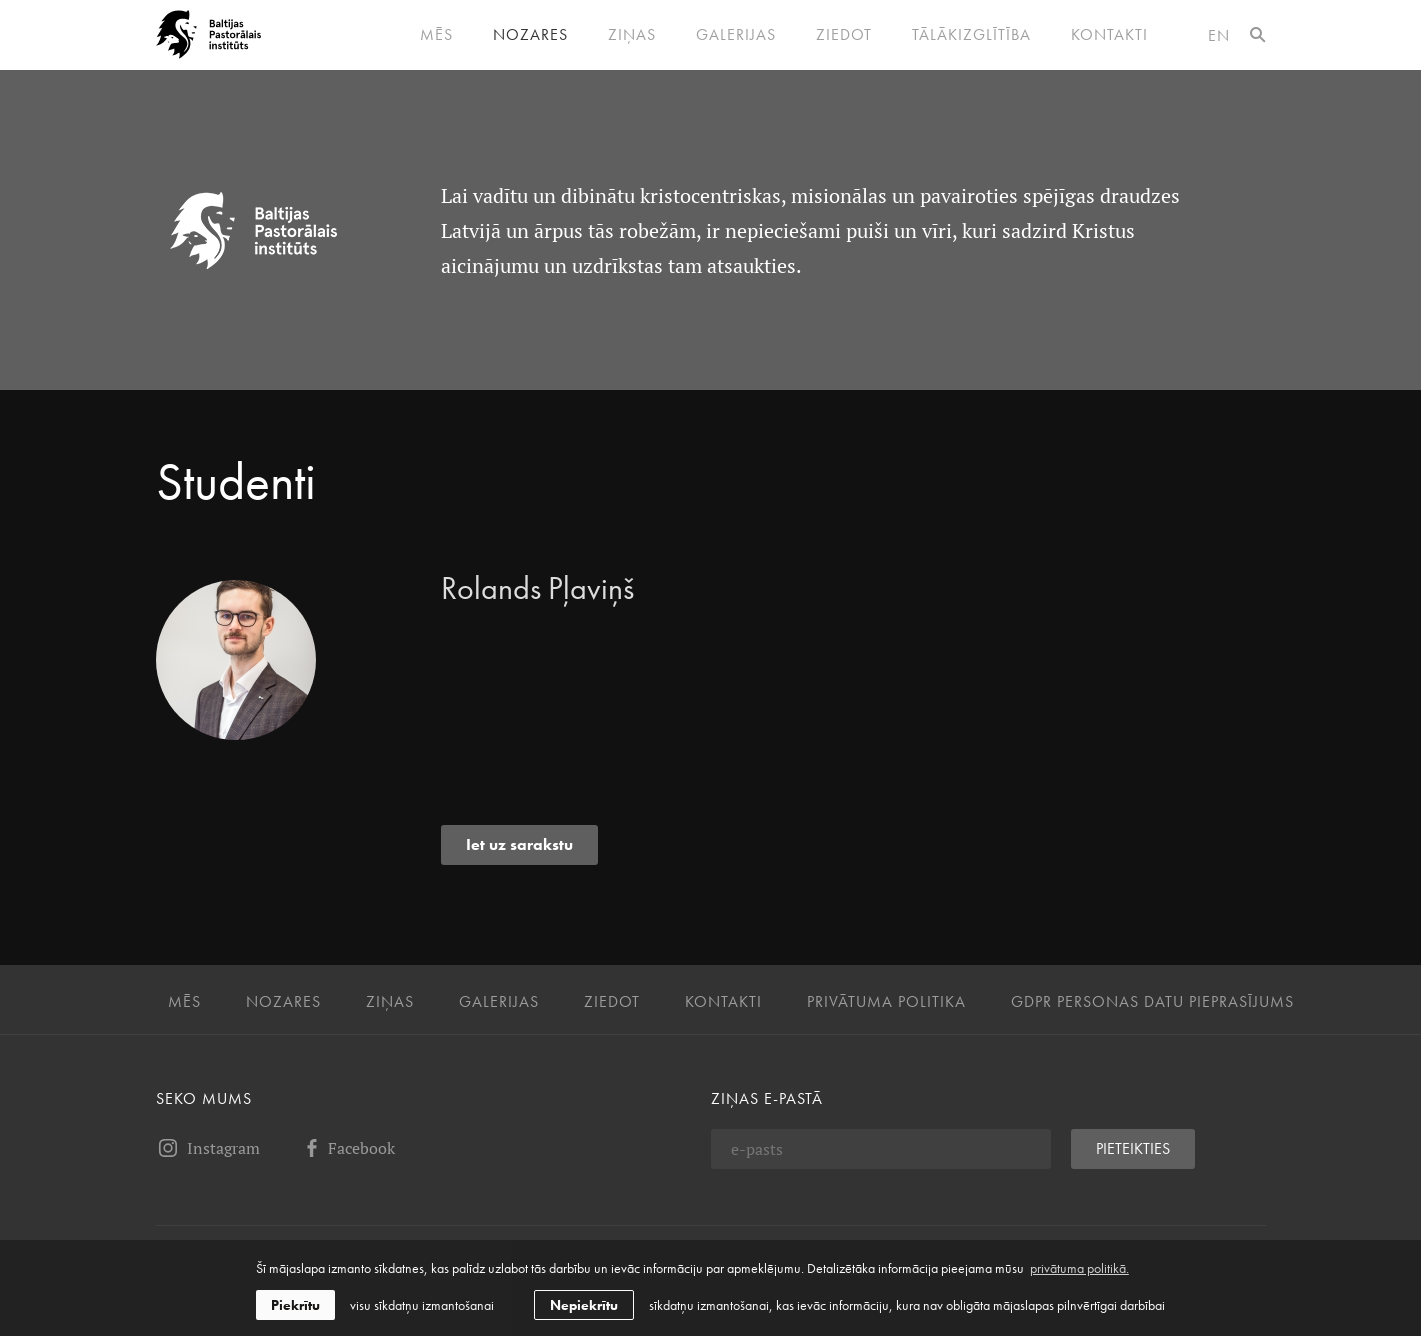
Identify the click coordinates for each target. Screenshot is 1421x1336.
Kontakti (1109, 35)
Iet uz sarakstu (519, 844)
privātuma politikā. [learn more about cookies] (1079, 1268)
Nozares (530, 35)
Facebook (347, 1148)
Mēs (436, 35)
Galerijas (736, 35)
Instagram (208, 1148)
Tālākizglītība (971, 35)
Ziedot (844, 35)
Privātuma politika (886, 1002)
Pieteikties (1133, 1148)
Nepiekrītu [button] (584, 1305)
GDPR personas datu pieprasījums (1152, 1002)
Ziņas (632, 35)
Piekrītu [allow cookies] (295, 1305)
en (1219, 35)
